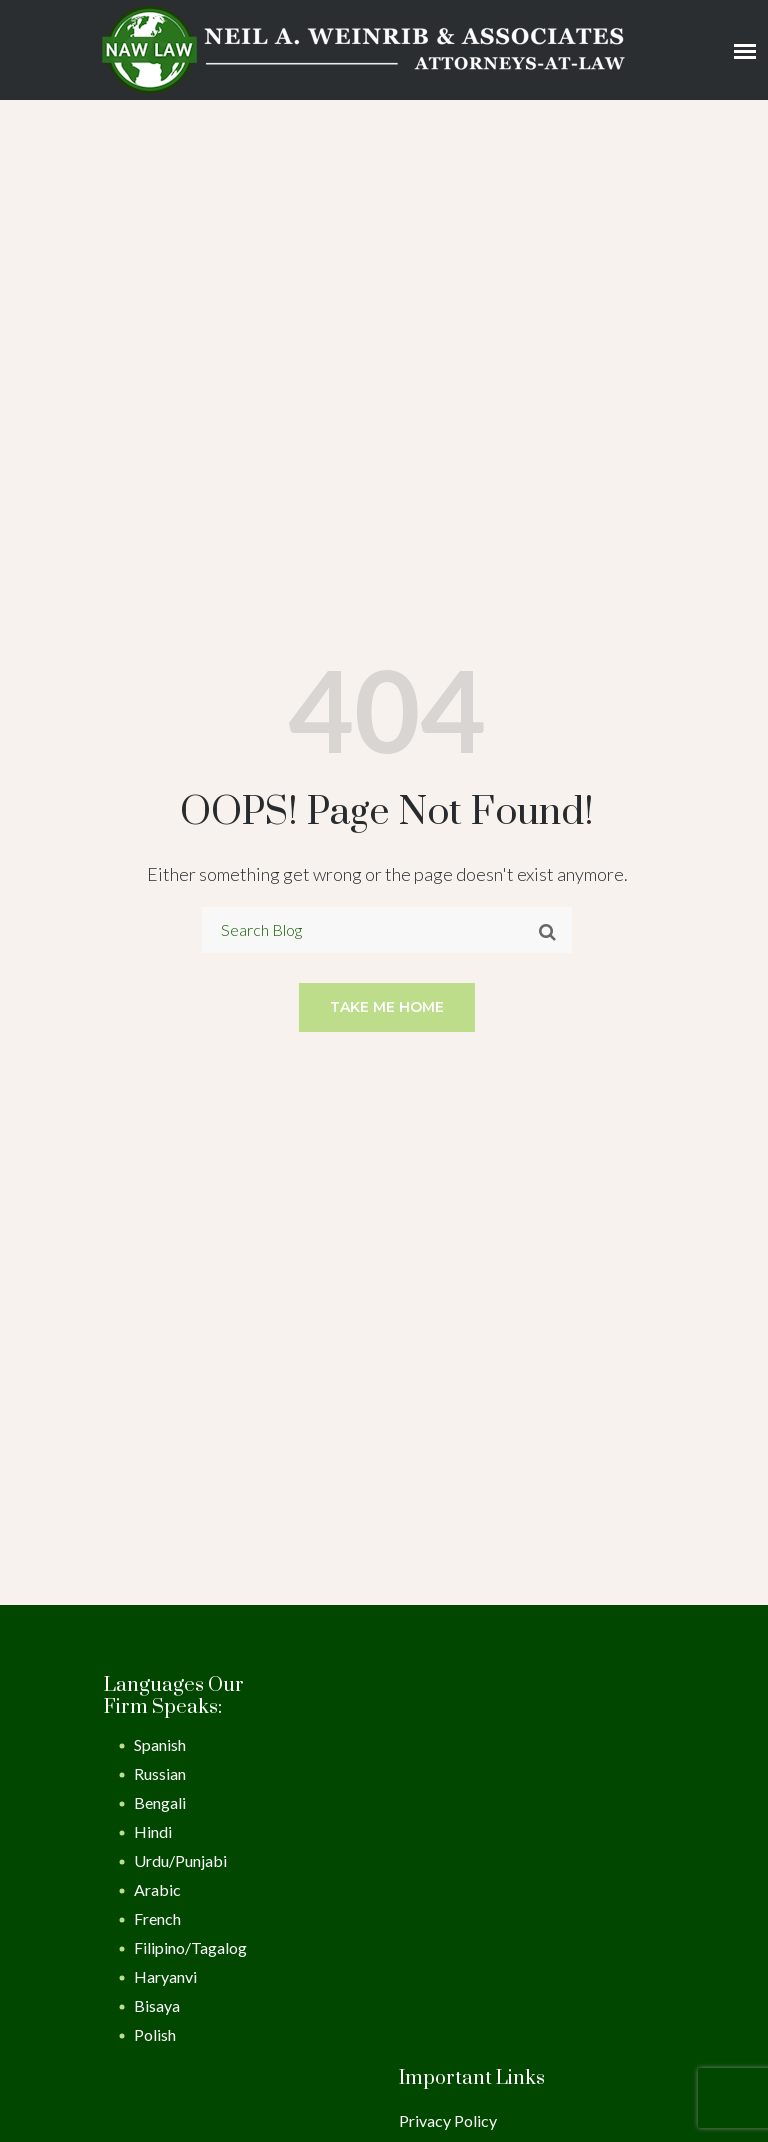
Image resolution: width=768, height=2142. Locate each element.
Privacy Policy (448, 2120)
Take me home (387, 1007)
